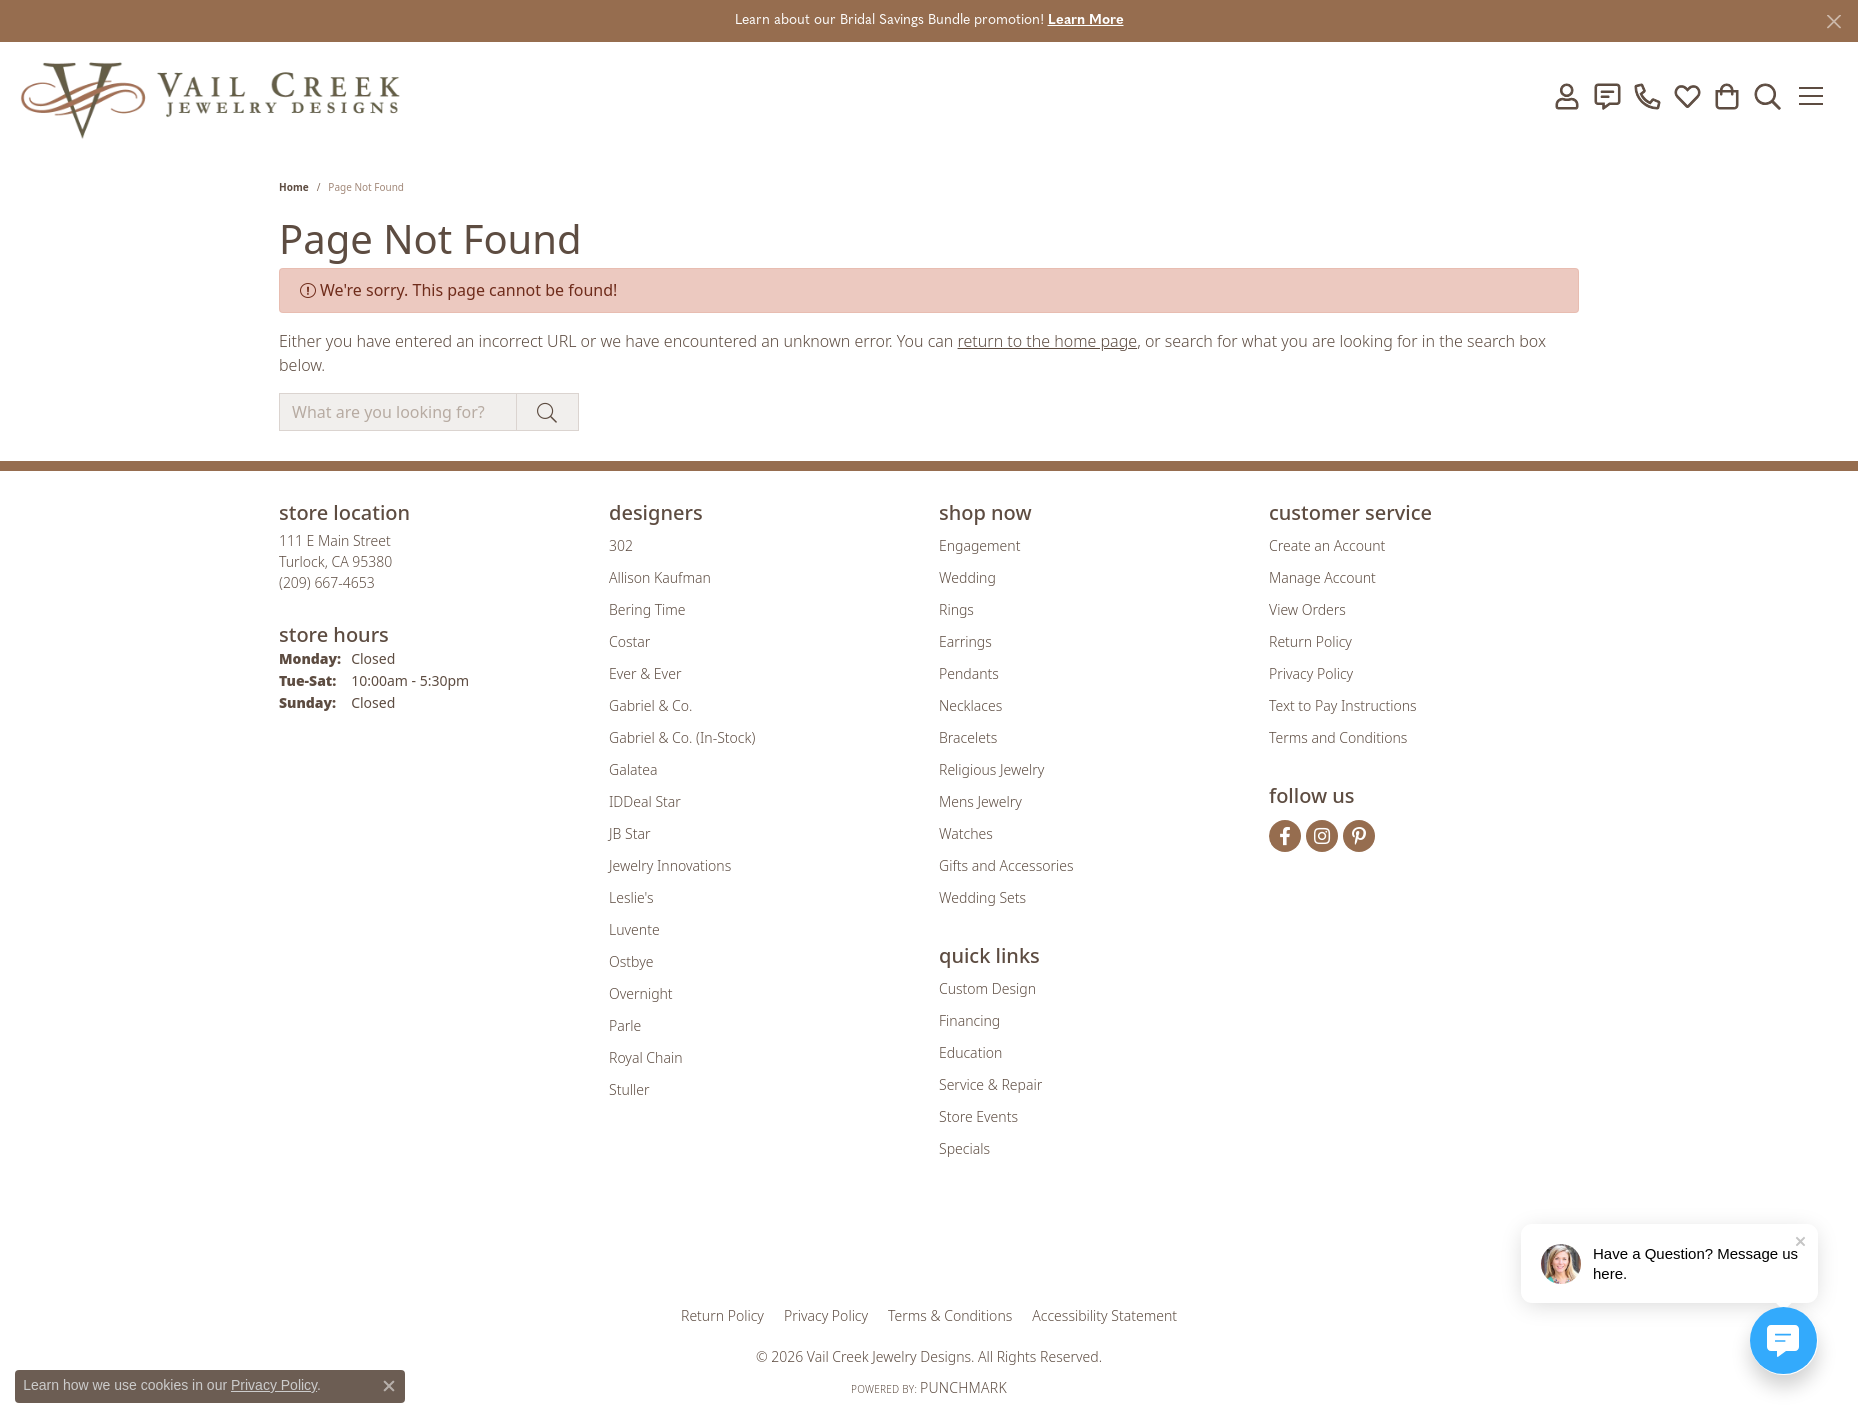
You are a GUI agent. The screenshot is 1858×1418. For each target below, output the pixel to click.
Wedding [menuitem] (967, 577)
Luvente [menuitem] (634, 929)
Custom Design (987, 988)
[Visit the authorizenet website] (1012, 1245)
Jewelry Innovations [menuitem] (670, 865)
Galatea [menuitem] (633, 769)
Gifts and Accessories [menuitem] (1006, 865)
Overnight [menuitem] (641, 993)
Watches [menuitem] (966, 833)
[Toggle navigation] (1817, 96)
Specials (964, 1148)
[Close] (1833, 21)
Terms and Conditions (1338, 737)
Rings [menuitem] (956, 609)
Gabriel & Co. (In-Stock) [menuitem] (682, 737)
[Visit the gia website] (772, 1245)
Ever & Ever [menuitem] (645, 673)
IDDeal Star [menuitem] (645, 801)
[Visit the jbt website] (1094, 1245)
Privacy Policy (1311, 673)
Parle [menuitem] (625, 1025)
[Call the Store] (327, 582)
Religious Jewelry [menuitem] (991, 769)
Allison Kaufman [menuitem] (660, 577)
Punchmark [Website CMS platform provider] (963, 1387)
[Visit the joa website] (861, 1245)
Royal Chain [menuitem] (645, 1057)
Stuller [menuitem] (629, 1089)
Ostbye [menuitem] (631, 961)
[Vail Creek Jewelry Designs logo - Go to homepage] (210, 96)
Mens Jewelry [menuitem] (980, 801)
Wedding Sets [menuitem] (982, 897)
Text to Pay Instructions (1343, 705)
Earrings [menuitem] (965, 641)
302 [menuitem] (621, 545)
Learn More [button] (1086, 20)
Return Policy (1310, 641)
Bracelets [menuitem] (968, 737)
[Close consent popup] (389, 1386)
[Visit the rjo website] (936, 1245)
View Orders (1307, 609)
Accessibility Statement (1104, 1315)
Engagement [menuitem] (979, 545)
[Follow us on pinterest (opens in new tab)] (1359, 836)
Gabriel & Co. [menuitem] (650, 705)
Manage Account (1322, 577)
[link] (1607, 96)
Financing (969, 1020)
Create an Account (1327, 545)
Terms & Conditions (950, 1315)
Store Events (978, 1116)
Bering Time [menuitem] (647, 609)
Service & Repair (990, 1084)
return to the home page (1048, 341)
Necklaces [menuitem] (970, 705)
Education (970, 1052)
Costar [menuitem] (629, 641)
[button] (1567, 96)
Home (294, 187)
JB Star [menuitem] (629, 833)
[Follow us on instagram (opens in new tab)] (1322, 836)
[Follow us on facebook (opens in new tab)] (1285, 836)
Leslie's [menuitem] (631, 897)
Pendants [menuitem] (969, 673)
